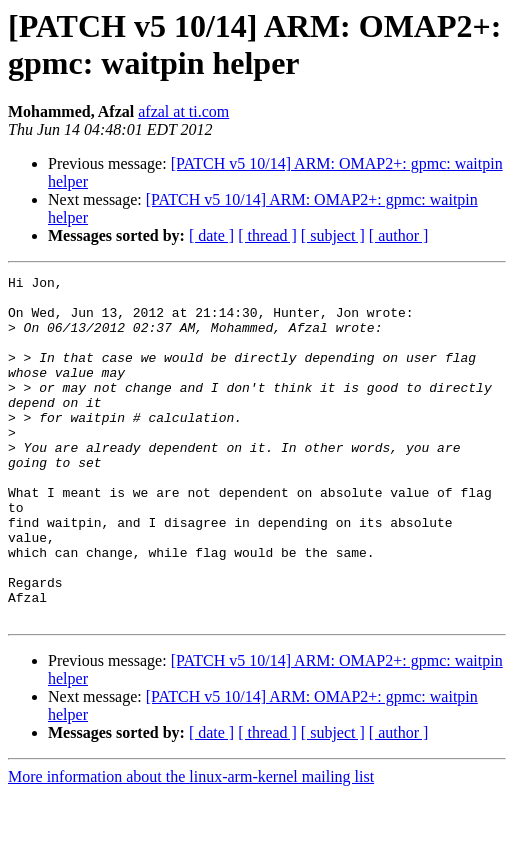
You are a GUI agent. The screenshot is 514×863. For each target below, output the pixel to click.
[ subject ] (333, 235)
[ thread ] (267, 235)
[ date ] (211, 235)
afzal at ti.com (183, 111)
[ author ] (399, 235)
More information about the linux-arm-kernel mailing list (191, 845)
